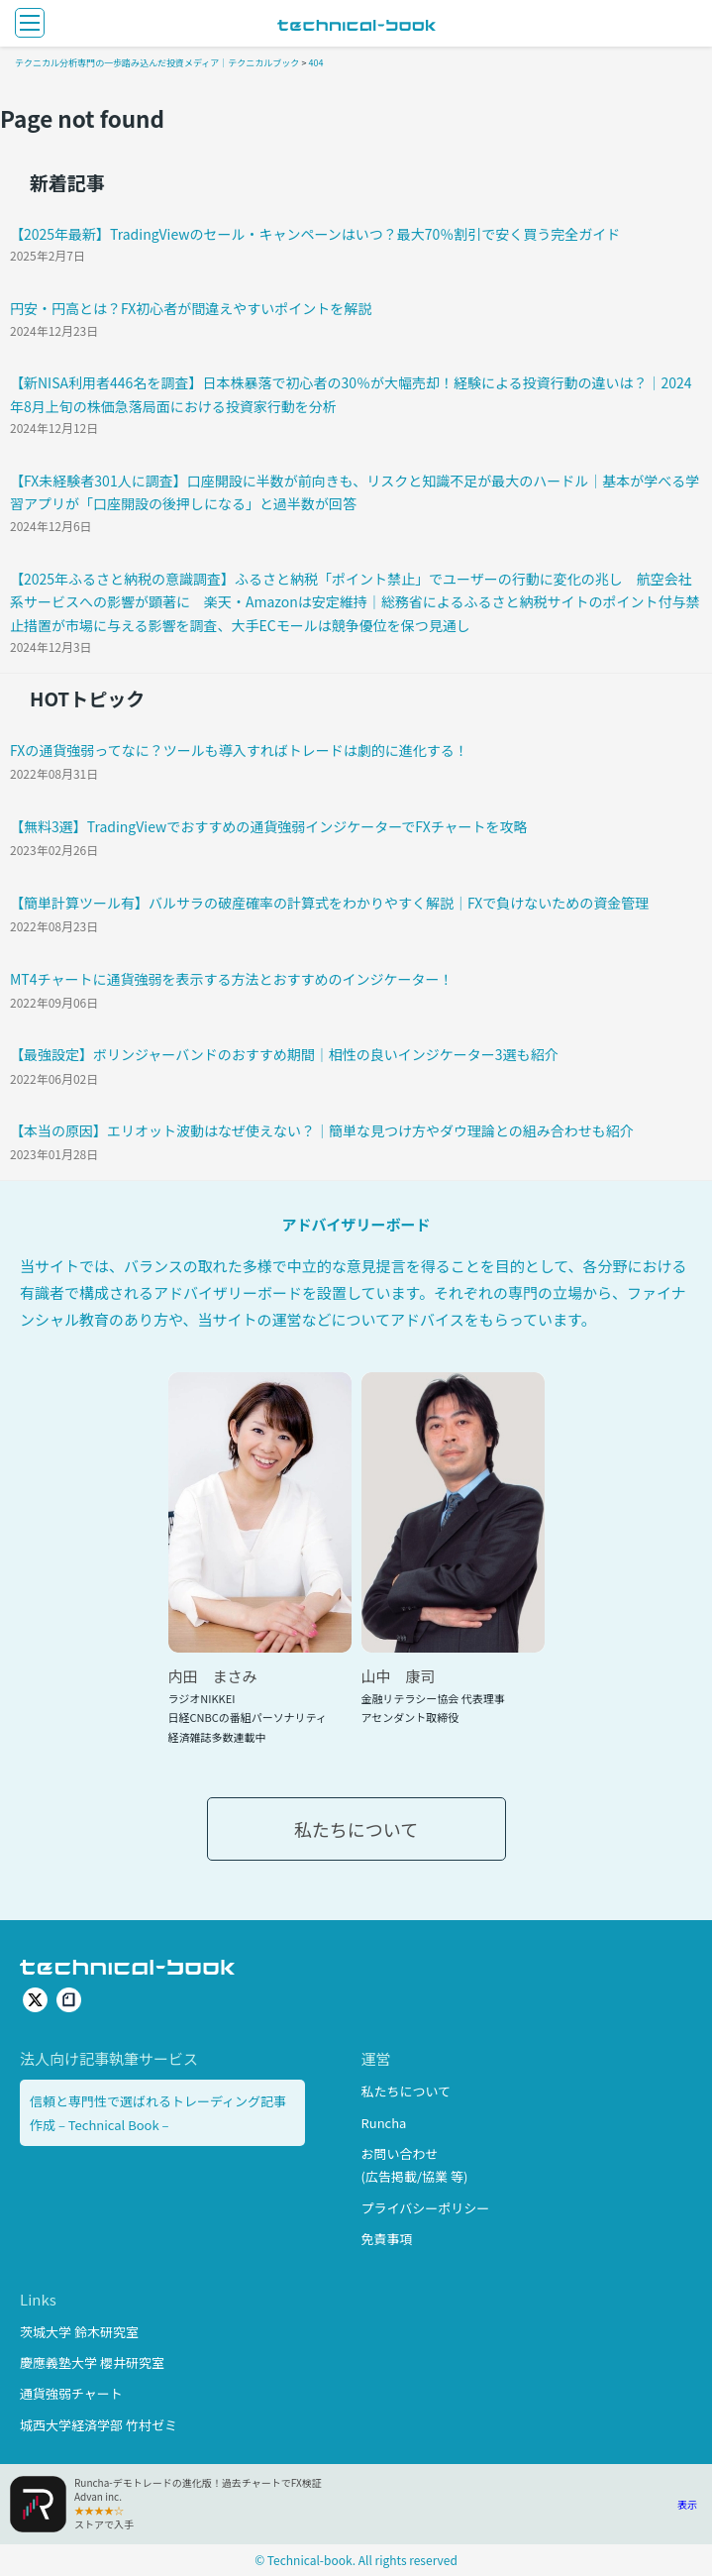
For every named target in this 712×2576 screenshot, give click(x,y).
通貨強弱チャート (71, 2393)
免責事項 (387, 2238)
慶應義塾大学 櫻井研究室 (92, 2362)
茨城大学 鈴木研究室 (79, 2331)
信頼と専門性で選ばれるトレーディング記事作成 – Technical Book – (158, 2112)
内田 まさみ (212, 1675)
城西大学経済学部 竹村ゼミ (98, 2424)
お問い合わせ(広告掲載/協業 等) (414, 2165)
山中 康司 (398, 1675)
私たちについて (356, 1829)
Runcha (384, 2122)
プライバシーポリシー (425, 2208)
